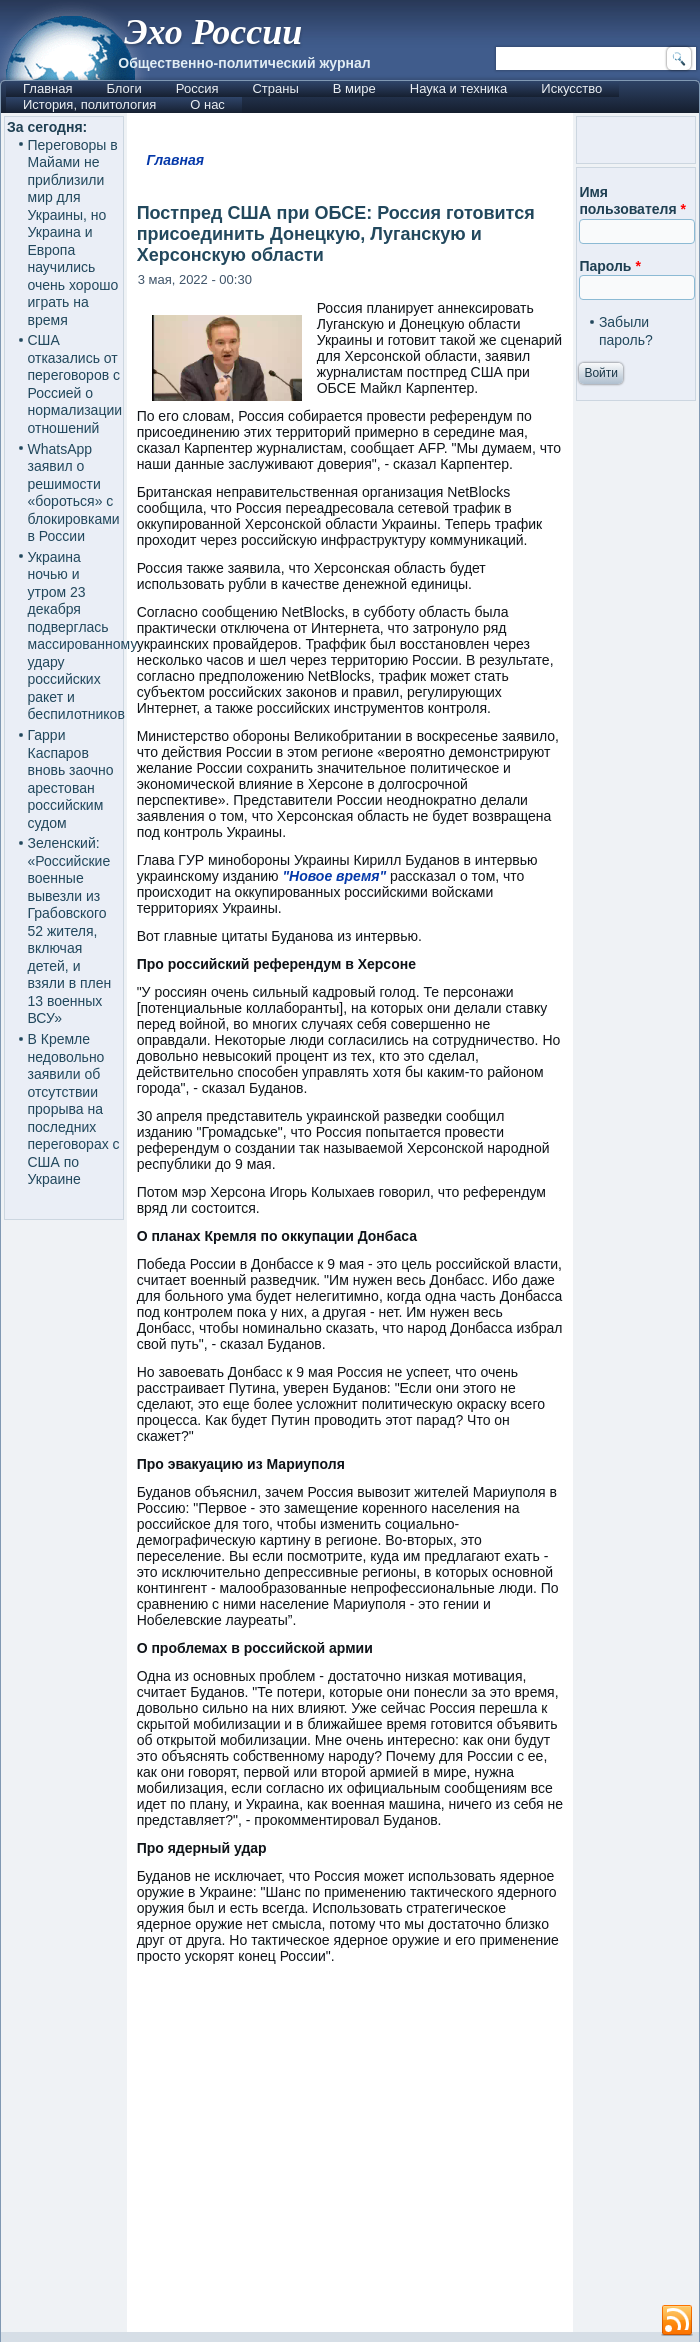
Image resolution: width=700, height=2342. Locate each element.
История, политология (89, 104)
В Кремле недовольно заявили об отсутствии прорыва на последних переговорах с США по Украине (74, 1109)
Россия (197, 88)
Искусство (571, 88)
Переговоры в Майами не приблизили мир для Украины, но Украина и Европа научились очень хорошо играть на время (73, 232)
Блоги (123, 88)
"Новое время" (334, 876)
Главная (47, 88)
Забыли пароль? (626, 331)
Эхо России (213, 32)
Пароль (609, 266)
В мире (354, 88)
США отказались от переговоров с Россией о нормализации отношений (75, 384)
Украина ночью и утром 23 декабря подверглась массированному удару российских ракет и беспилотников (83, 636)
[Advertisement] (413, 2157)
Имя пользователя (632, 201)
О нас (207, 104)
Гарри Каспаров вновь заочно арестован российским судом (71, 779)
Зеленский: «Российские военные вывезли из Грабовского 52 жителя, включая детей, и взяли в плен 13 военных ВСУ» (70, 930)
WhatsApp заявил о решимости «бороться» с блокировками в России (74, 493)
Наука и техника (459, 88)
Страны (275, 88)
